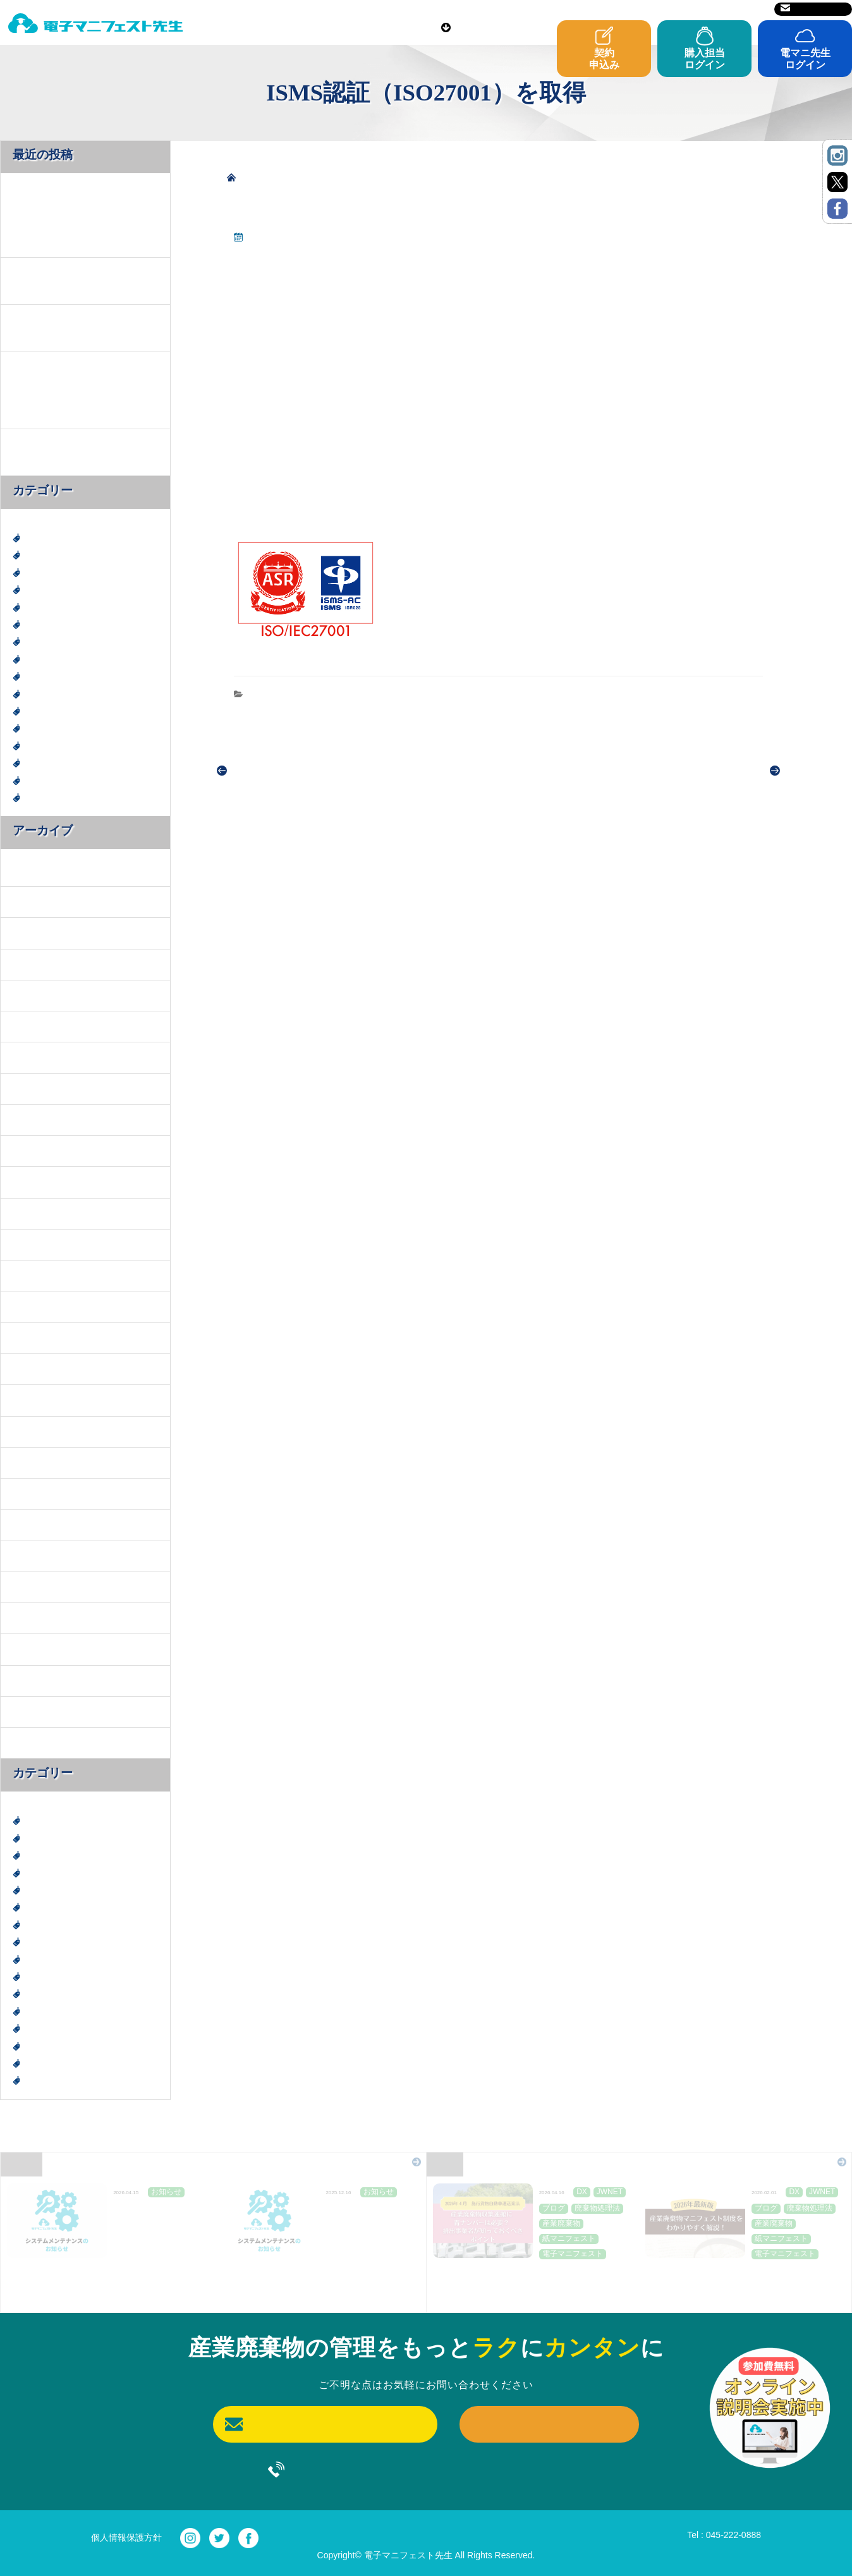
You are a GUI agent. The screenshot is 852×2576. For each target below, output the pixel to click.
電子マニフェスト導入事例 (78, 797)
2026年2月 (31, 901)
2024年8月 (31, 1400)
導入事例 (493, 26)
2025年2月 (31, 1212)
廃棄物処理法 (51, 659)
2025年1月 (31, 1243)
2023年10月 (34, 1555)
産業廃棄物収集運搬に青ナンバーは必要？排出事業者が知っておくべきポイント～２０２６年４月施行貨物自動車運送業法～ (529, 2283)
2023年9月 (31, 1586)
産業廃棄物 (47, 711)
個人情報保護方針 (126, 2537)
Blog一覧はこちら (797, 2162)
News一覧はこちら (370, 2162)
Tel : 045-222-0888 (724, 2535)
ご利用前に (412, 26)
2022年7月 (31, 1711)
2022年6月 (31, 1742)
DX (31, 537)
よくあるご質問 (585, 26)
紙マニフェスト (56, 762)
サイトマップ (734, 8)
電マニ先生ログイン (805, 58)
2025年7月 (31, 1057)
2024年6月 (31, 1461)
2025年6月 (31, 1088)
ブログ (38, 641)
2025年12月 (34, 963)
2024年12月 (34, 1274)
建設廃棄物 (47, 676)
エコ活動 (42, 607)
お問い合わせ (813, 8)
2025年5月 (31, 1119)
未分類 (38, 694)
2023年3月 (31, 1649)
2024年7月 (31, 1430)
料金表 (336, 26)
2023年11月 (34, 1524)
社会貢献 (42, 728)
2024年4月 (31, 1492)
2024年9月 (31, 1368)
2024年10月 (34, 1337)
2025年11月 (34, 994)
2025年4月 (31, 1150)
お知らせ (268, 693)
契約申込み (604, 58)
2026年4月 (31, 870)
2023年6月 (31, 1617)
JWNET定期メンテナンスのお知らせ (155, 2215)
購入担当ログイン (705, 58)
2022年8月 (31, 1680)
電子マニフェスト (60, 780)
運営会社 (677, 8)
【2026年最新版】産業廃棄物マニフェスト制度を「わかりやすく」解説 (741, 2275)
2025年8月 (31, 1025)
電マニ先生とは (250, 26)
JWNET (39, 572)
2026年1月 (31, 932)
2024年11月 (34, 1306)
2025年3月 (31, 1181)
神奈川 (38, 745)
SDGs (35, 589)
